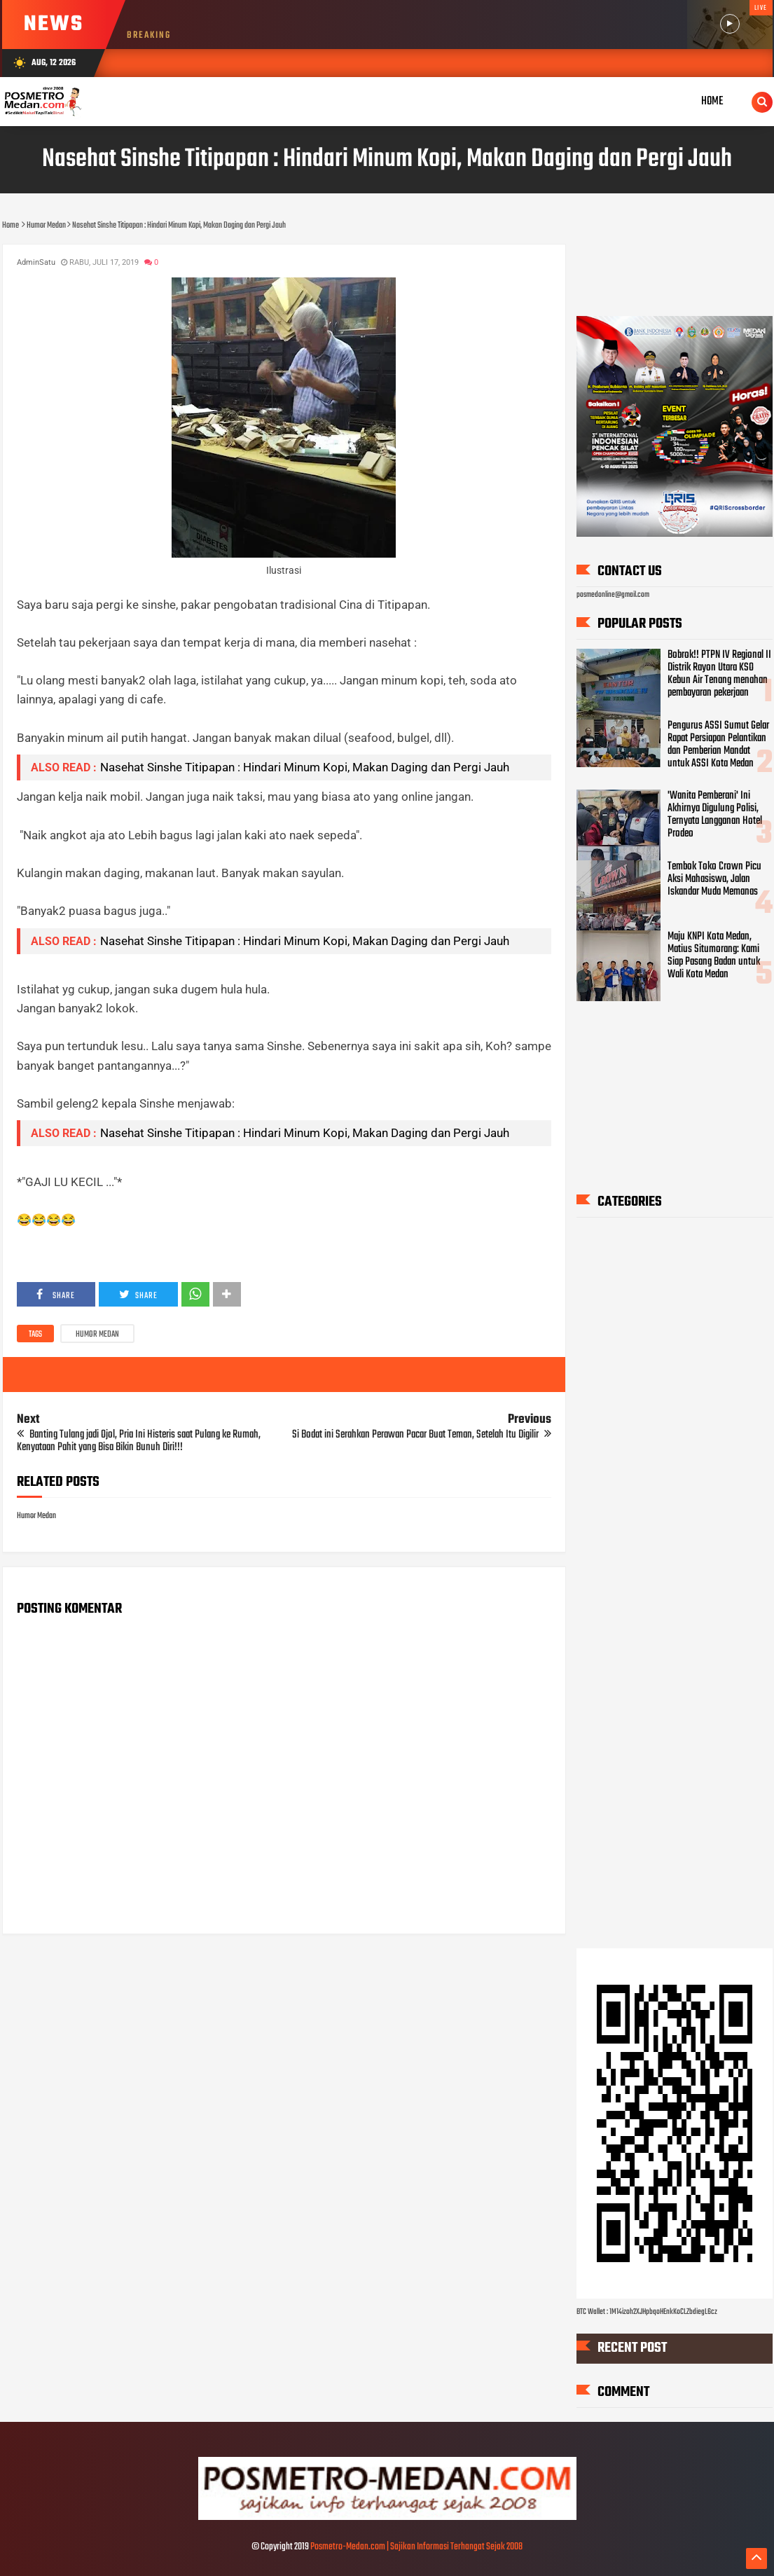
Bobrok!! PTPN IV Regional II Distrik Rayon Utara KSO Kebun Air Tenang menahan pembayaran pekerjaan (719, 674)
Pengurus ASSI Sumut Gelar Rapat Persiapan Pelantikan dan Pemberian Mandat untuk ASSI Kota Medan (718, 745)
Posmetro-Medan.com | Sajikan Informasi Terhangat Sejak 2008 (416, 2547)
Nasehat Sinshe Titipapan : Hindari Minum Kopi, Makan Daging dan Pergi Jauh (304, 767)
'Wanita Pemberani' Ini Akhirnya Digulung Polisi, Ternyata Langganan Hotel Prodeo (715, 815)
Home (712, 101)
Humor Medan (97, 1335)
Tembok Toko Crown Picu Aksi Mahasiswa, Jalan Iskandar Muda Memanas (714, 879)
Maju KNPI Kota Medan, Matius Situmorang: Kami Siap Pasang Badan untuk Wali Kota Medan (714, 956)
